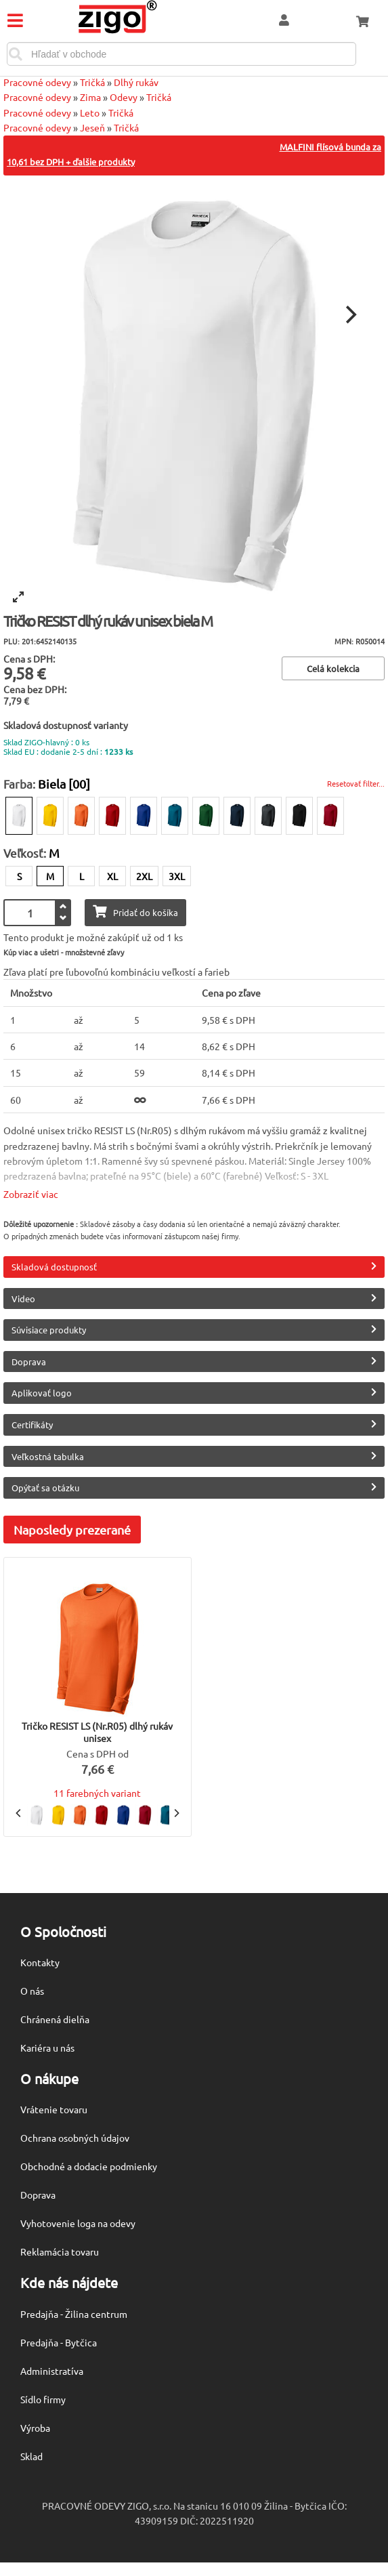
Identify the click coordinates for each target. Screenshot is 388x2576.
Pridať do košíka (135, 911)
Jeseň (92, 127)
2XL (144, 876)
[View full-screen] (18, 597)
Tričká (92, 82)
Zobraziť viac (30, 1194)
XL (112, 876)
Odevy (123, 97)
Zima (90, 97)
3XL (177, 876)
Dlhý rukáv (136, 82)
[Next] (349, 314)
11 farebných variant (97, 1793)
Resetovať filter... (356, 783)
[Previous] (19, 1813)
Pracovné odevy (37, 82)
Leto (90, 112)
